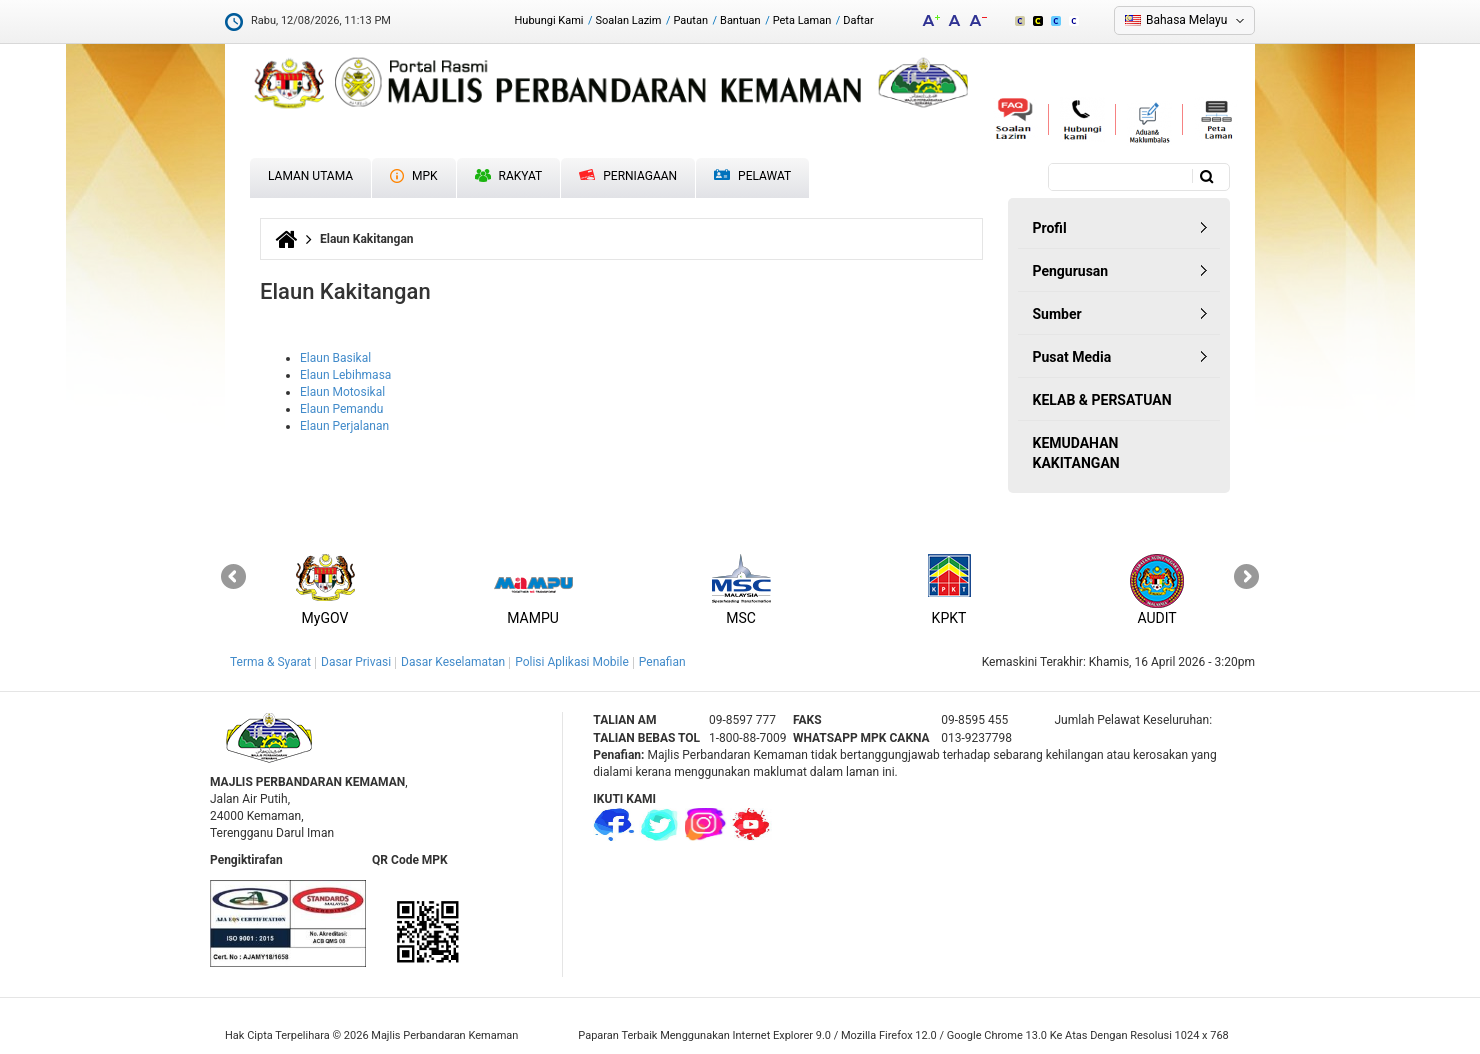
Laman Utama (310, 176)
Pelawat (752, 176)
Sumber (1057, 314)
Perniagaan (628, 176)
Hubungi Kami (548, 20)
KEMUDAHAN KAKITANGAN (1076, 453)
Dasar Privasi (356, 662)
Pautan (690, 20)
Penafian (662, 662)
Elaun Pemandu (341, 409)
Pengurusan (1071, 271)
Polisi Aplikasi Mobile (572, 662)
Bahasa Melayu (1186, 20)
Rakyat (509, 176)
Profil (1050, 228)
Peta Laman (802, 20)
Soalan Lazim (629, 20)
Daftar (858, 20)
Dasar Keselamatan (453, 662)
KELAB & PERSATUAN (1102, 400)
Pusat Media (1072, 357)
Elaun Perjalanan (344, 426)
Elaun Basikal (335, 358)
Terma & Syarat (270, 662)
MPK (414, 176)
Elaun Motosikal (342, 392)
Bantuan (740, 20)
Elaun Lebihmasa (345, 375)
